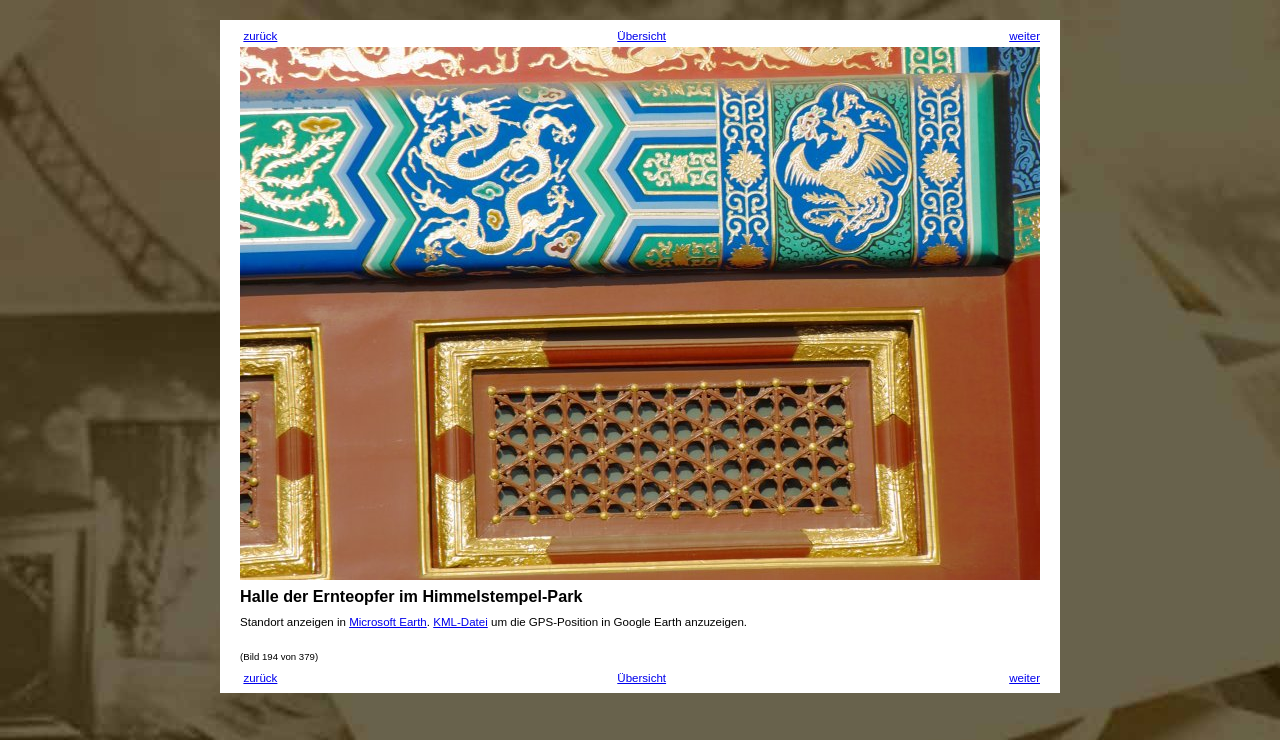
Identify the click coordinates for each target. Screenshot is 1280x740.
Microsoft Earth (388, 622)
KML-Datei (460, 622)
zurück (260, 36)
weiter (1024, 36)
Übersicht (641, 36)
